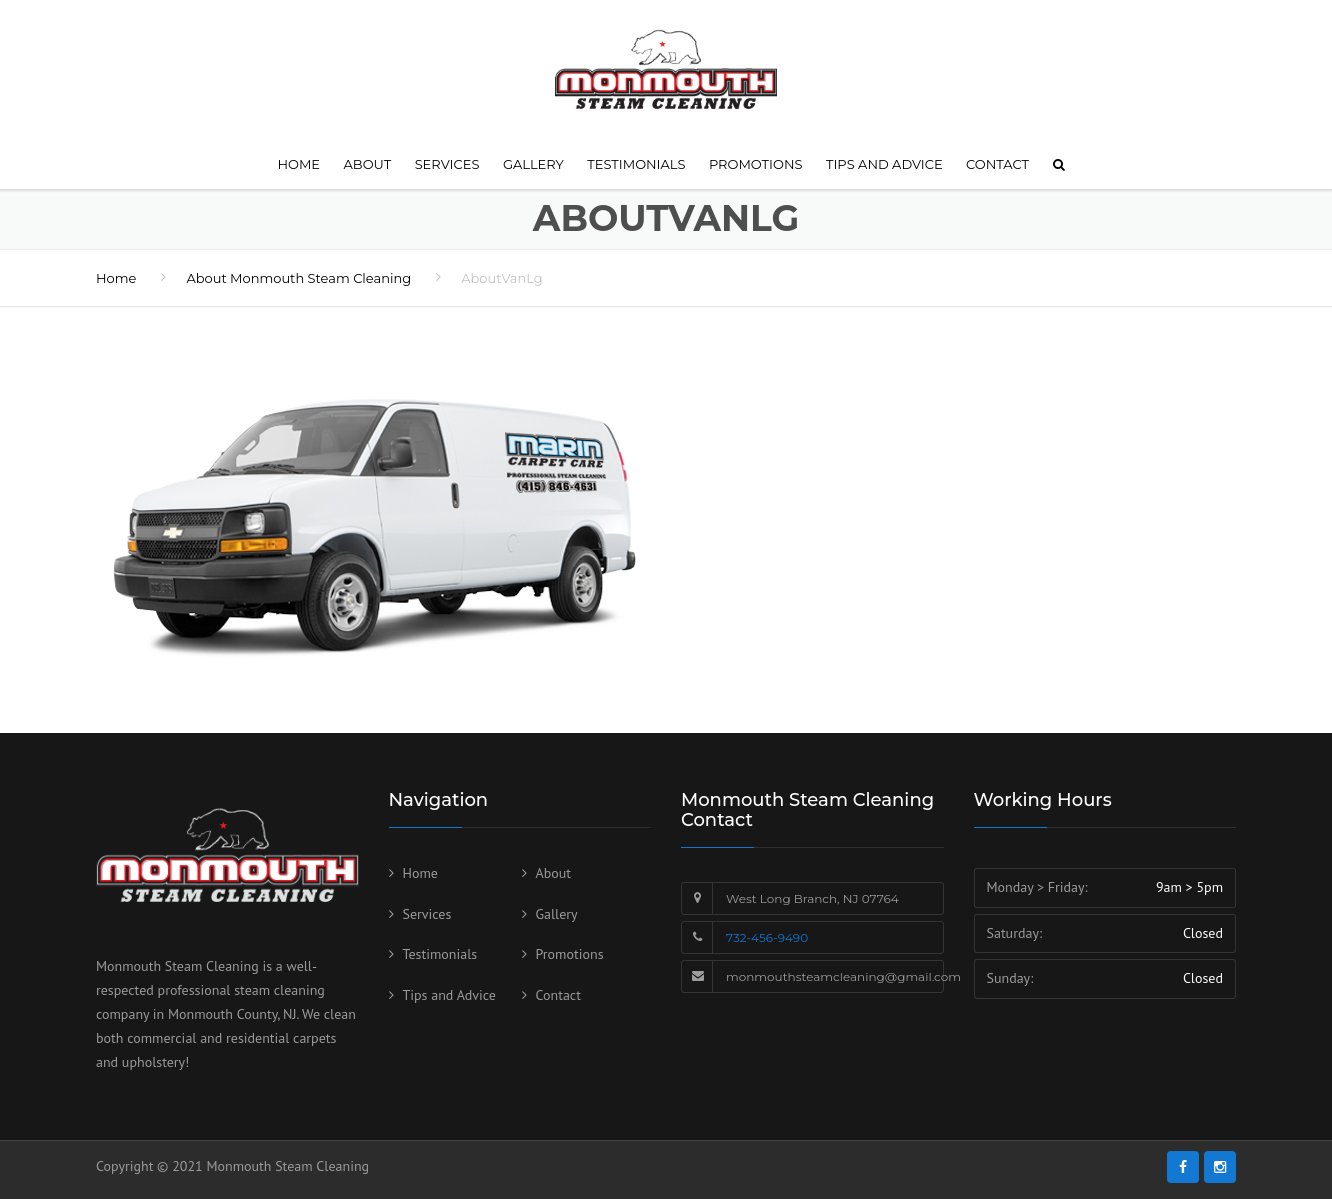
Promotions (756, 164)
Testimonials (636, 164)
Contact (997, 164)
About (368, 164)
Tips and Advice (884, 164)
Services (447, 164)
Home (298, 164)
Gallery (533, 164)
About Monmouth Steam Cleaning (298, 278)
